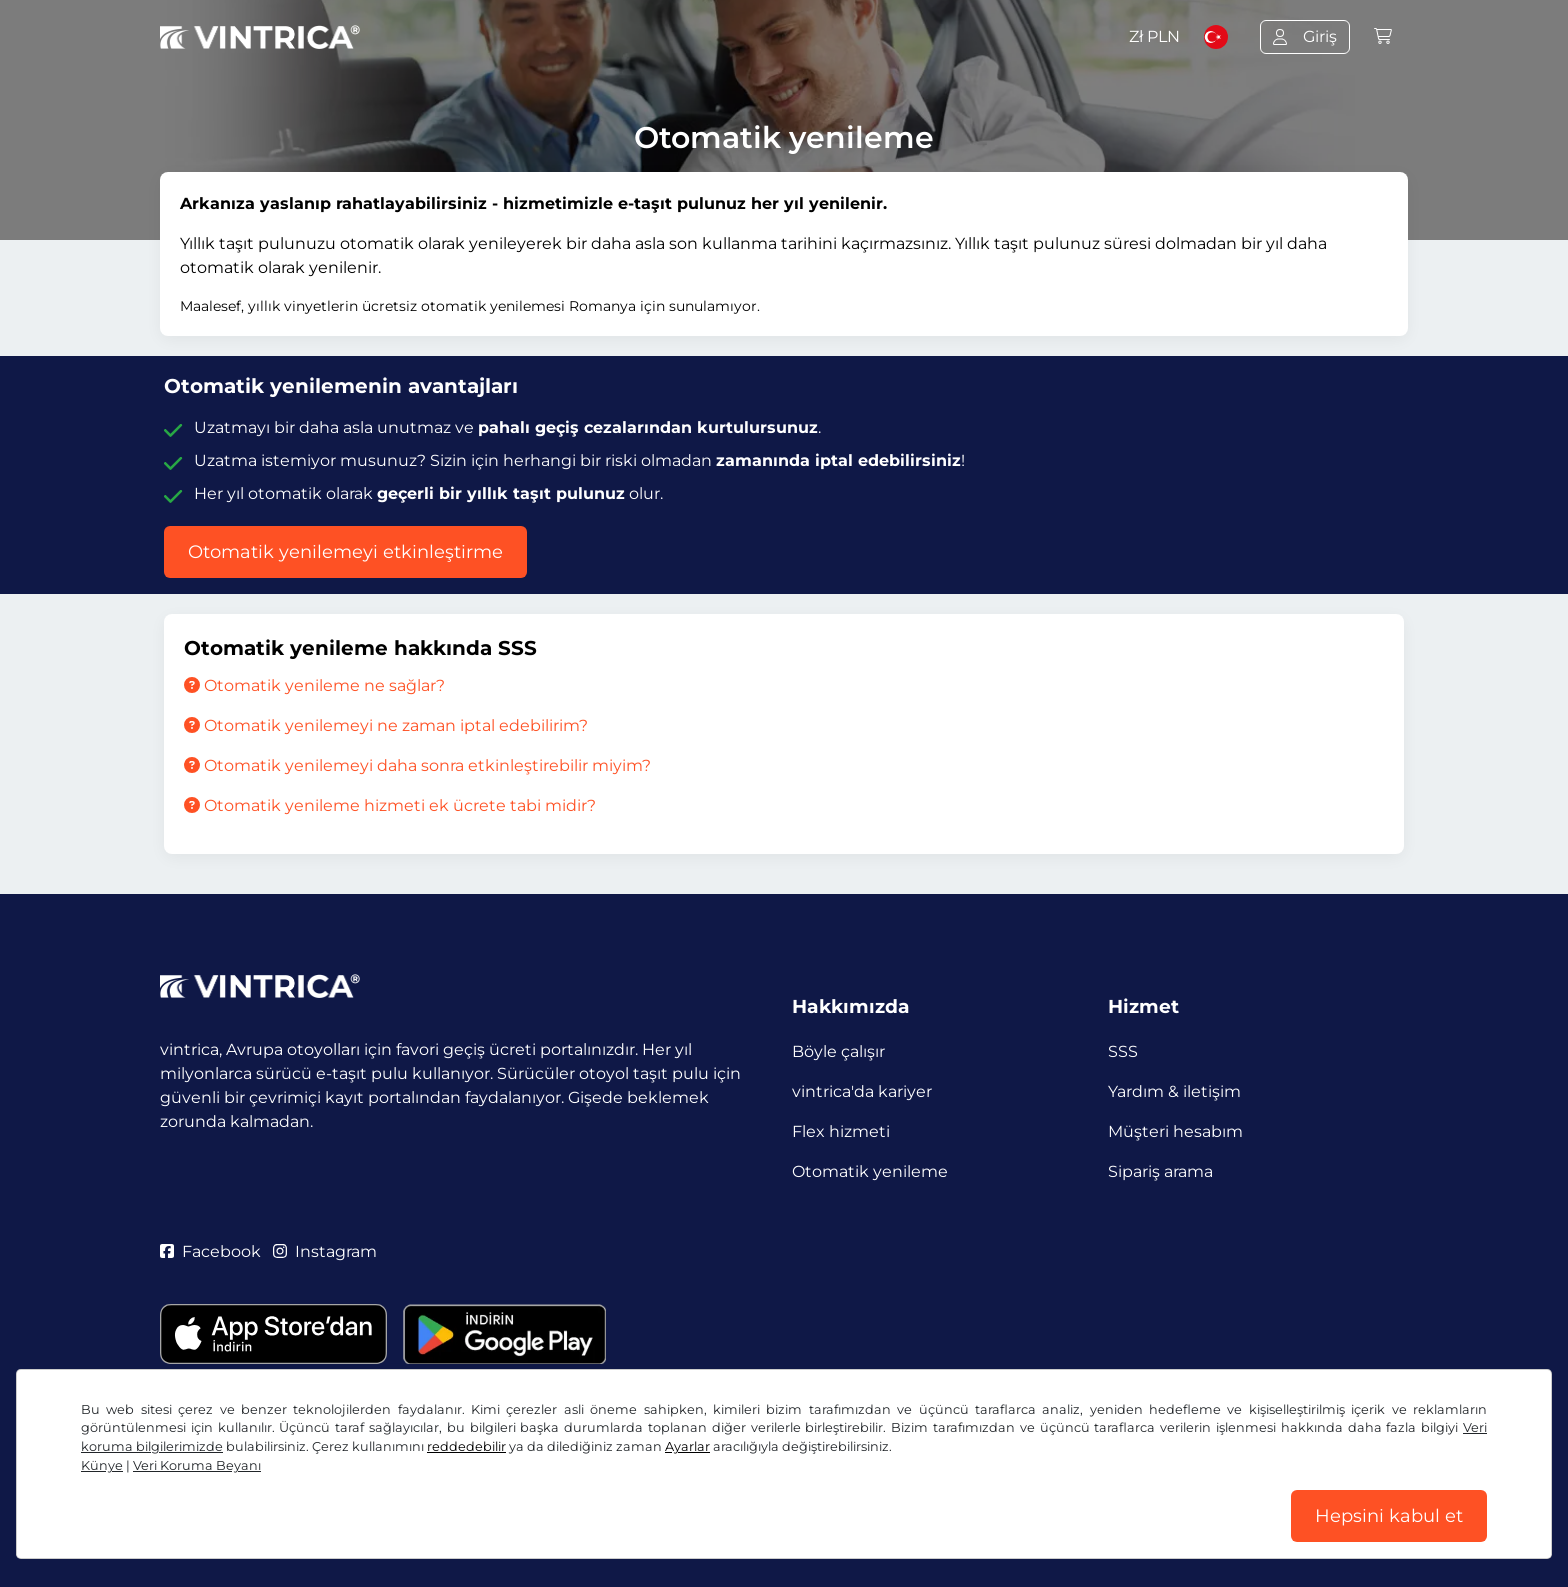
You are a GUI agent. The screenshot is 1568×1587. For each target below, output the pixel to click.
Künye (102, 1465)
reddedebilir (466, 1446)
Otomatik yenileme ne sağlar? (314, 685)
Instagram (325, 1251)
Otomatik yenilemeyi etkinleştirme (345, 552)
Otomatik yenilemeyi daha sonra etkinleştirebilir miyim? (417, 765)
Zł (1154, 36)
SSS (1123, 1051)
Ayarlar (687, 1446)
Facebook (210, 1251)
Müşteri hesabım (1175, 1131)
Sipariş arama (1160, 1171)
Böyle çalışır (838, 1051)
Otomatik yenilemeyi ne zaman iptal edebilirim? (386, 725)
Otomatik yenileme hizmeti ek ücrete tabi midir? (390, 805)
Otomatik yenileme (870, 1171)
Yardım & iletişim (1174, 1091)
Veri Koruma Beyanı (197, 1465)
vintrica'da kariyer (862, 1091)
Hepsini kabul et (1389, 1516)
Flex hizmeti (841, 1131)
